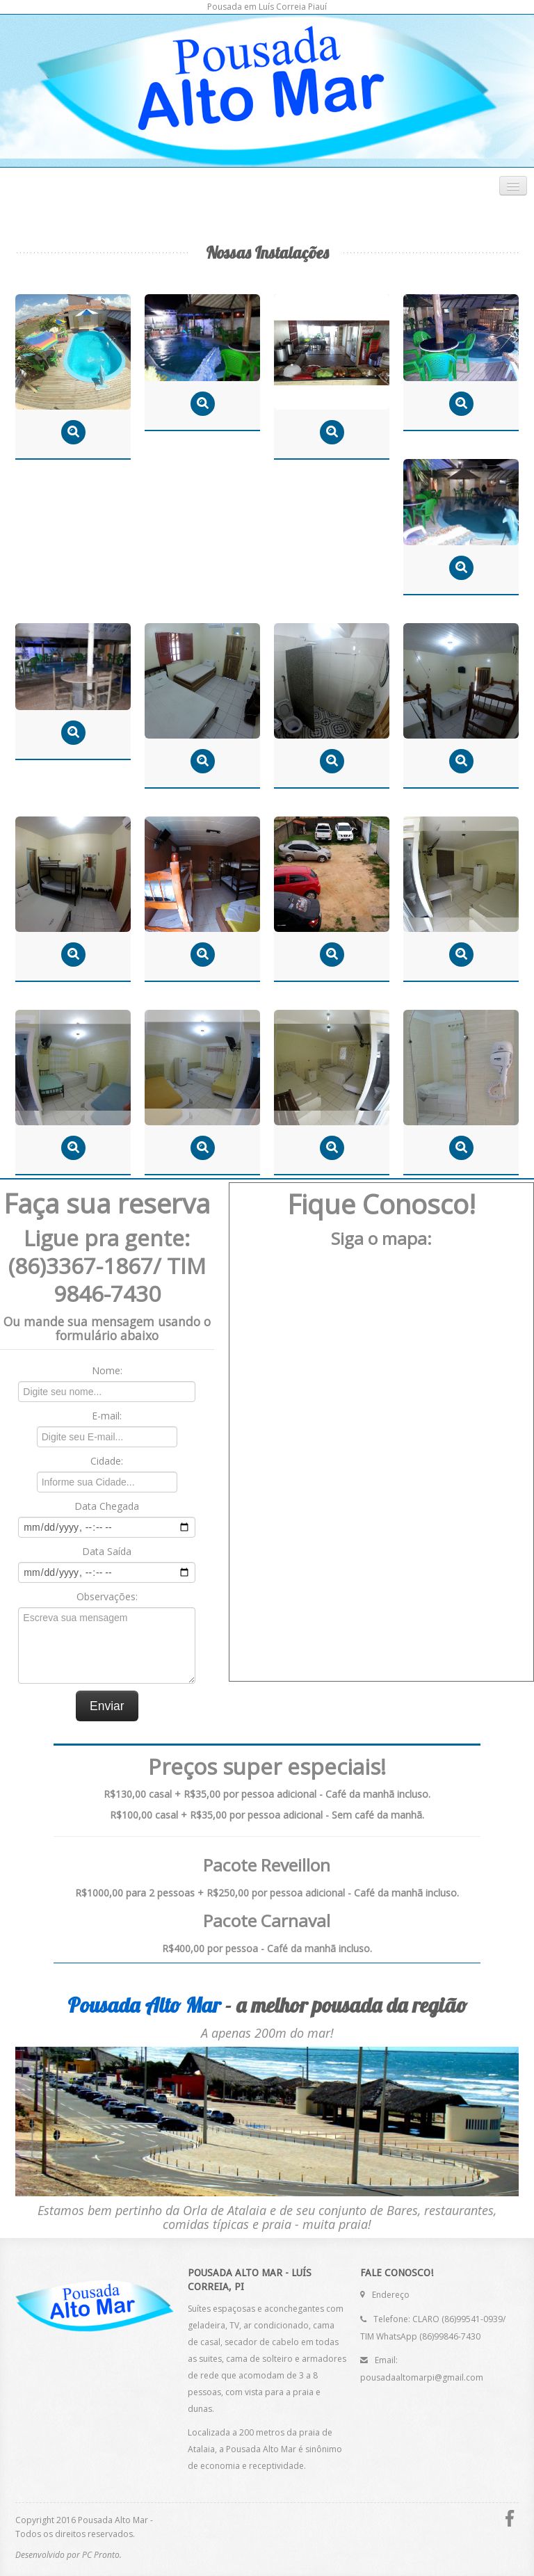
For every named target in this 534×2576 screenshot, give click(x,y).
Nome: (107, 1370)
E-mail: (107, 1415)
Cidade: (106, 1460)
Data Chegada (106, 1506)
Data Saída (106, 1551)
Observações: (107, 1596)
